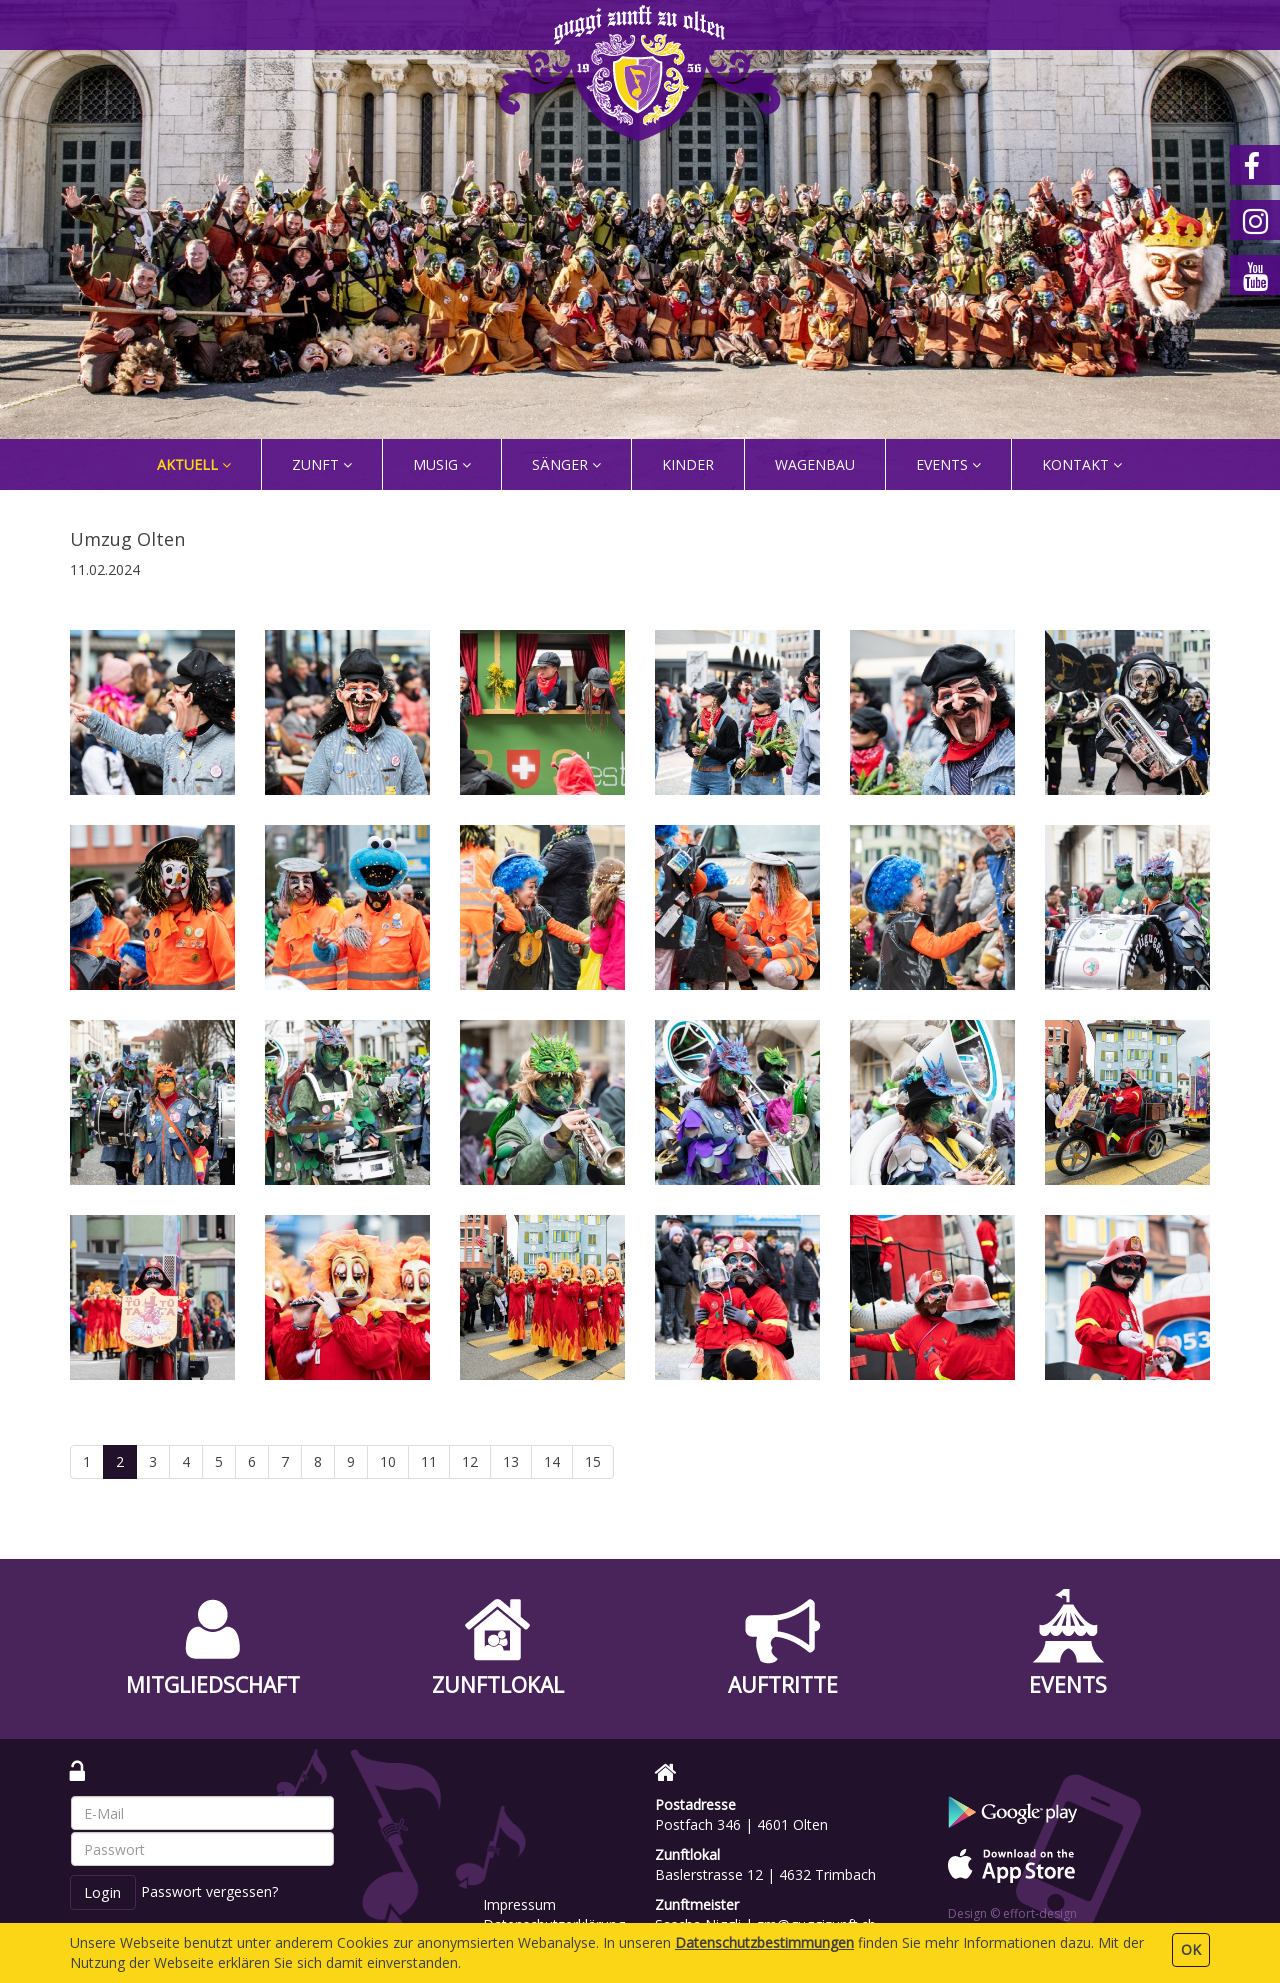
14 (552, 1461)
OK (1191, 1949)
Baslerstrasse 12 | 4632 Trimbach (765, 1874)
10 (388, 1461)
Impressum (519, 1904)
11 (429, 1461)
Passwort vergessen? (209, 1891)
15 (593, 1461)
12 (470, 1461)
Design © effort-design (1012, 1913)
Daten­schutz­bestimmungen (764, 1942)
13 (511, 1461)
